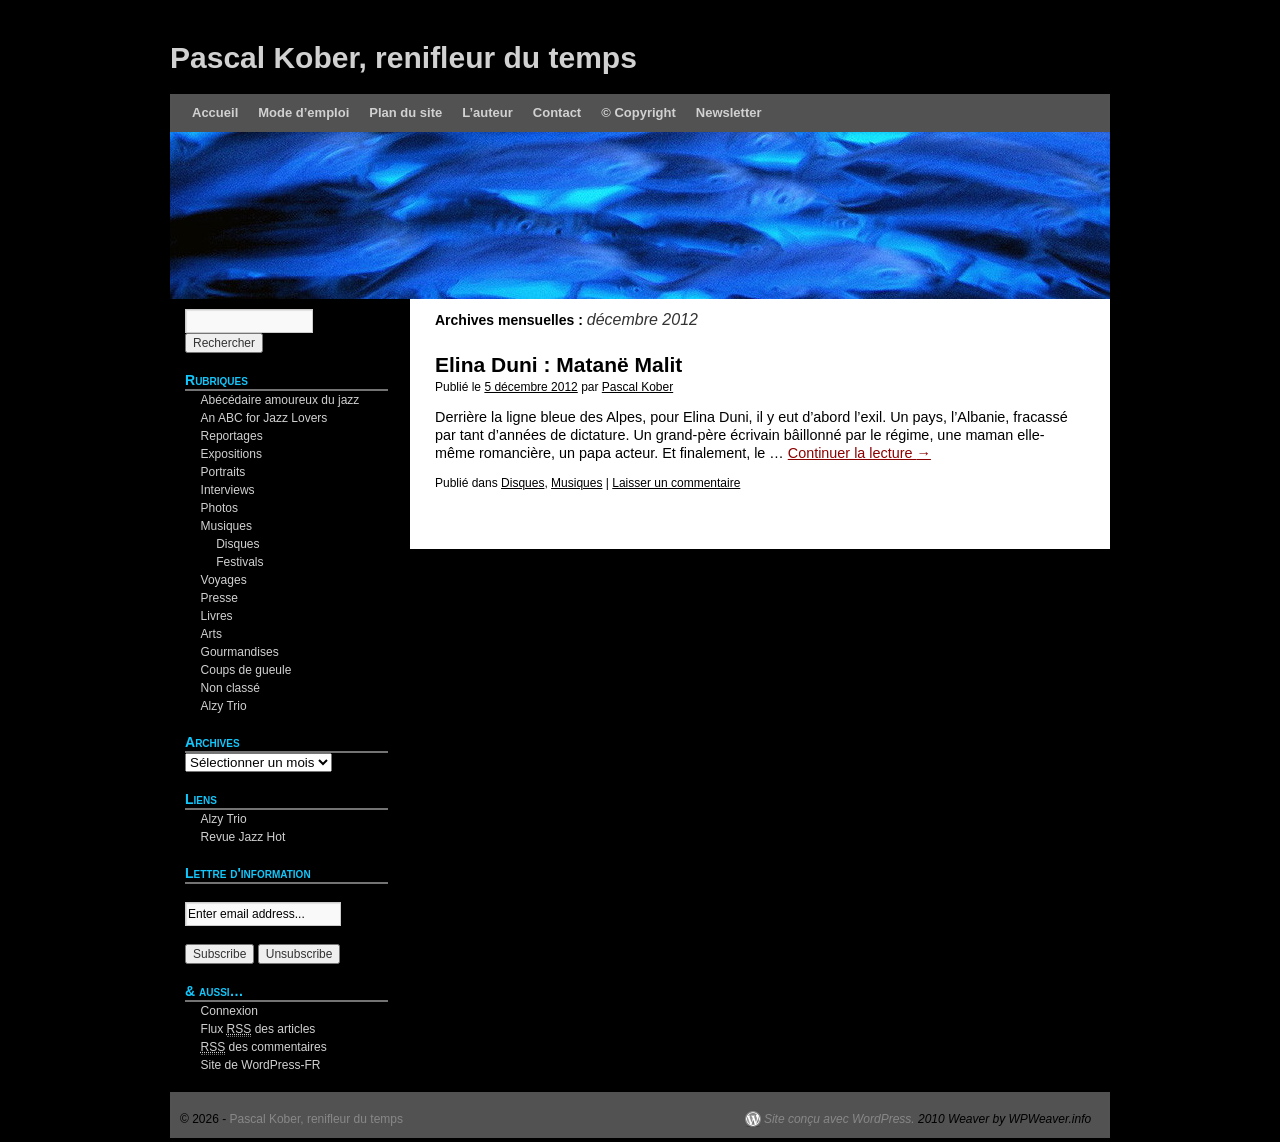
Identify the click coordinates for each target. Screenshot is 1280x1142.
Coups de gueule (246, 670)
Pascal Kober (637, 387)
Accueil (215, 112)
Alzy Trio (224, 706)
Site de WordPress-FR (261, 1065)
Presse (219, 598)
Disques (522, 483)
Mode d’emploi (303, 112)
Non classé (230, 688)
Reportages (232, 436)
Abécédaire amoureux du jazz (280, 400)
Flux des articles (258, 1029)
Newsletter (729, 112)
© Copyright (638, 112)
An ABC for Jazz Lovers (264, 418)
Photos (219, 508)
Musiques (576, 483)
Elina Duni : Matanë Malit (558, 364)
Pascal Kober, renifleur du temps (403, 57)
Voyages (224, 580)
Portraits (223, 472)
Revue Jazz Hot (243, 837)
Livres (217, 616)
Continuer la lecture (859, 453)
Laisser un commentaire (676, 483)
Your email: (215, 893)
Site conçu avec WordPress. (839, 1119)
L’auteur (487, 112)
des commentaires (264, 1047)
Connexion (229, 1011)
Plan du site (405, 112)
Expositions (231, 454)
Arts (211, 634)
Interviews (228, 490)
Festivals (239, 562)
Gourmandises (240, 652)
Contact (557, 112)
